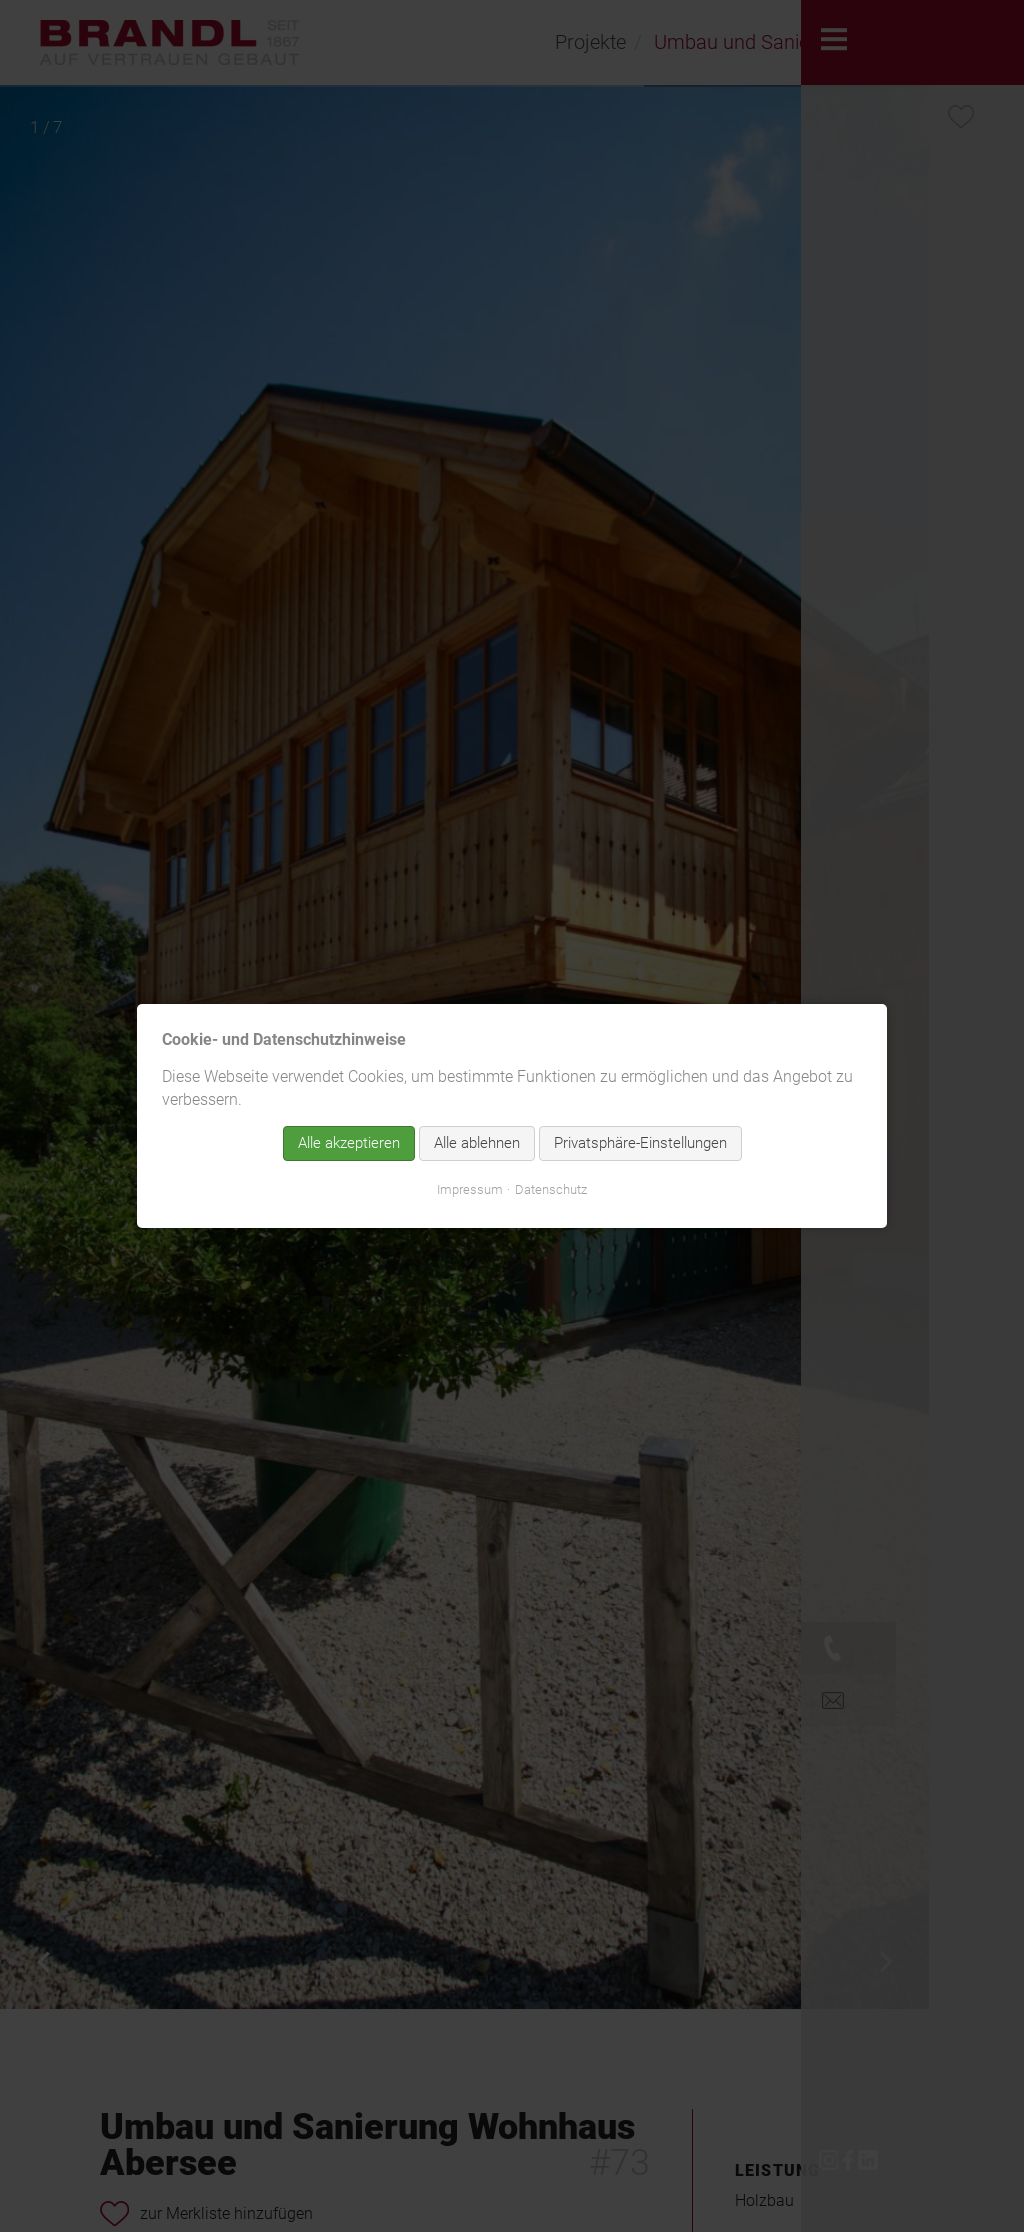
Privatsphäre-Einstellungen (640, 1143)
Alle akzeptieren (349, 1143)
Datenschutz (551, 1189)
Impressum (470, 1189)
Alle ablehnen (477, 1143)
